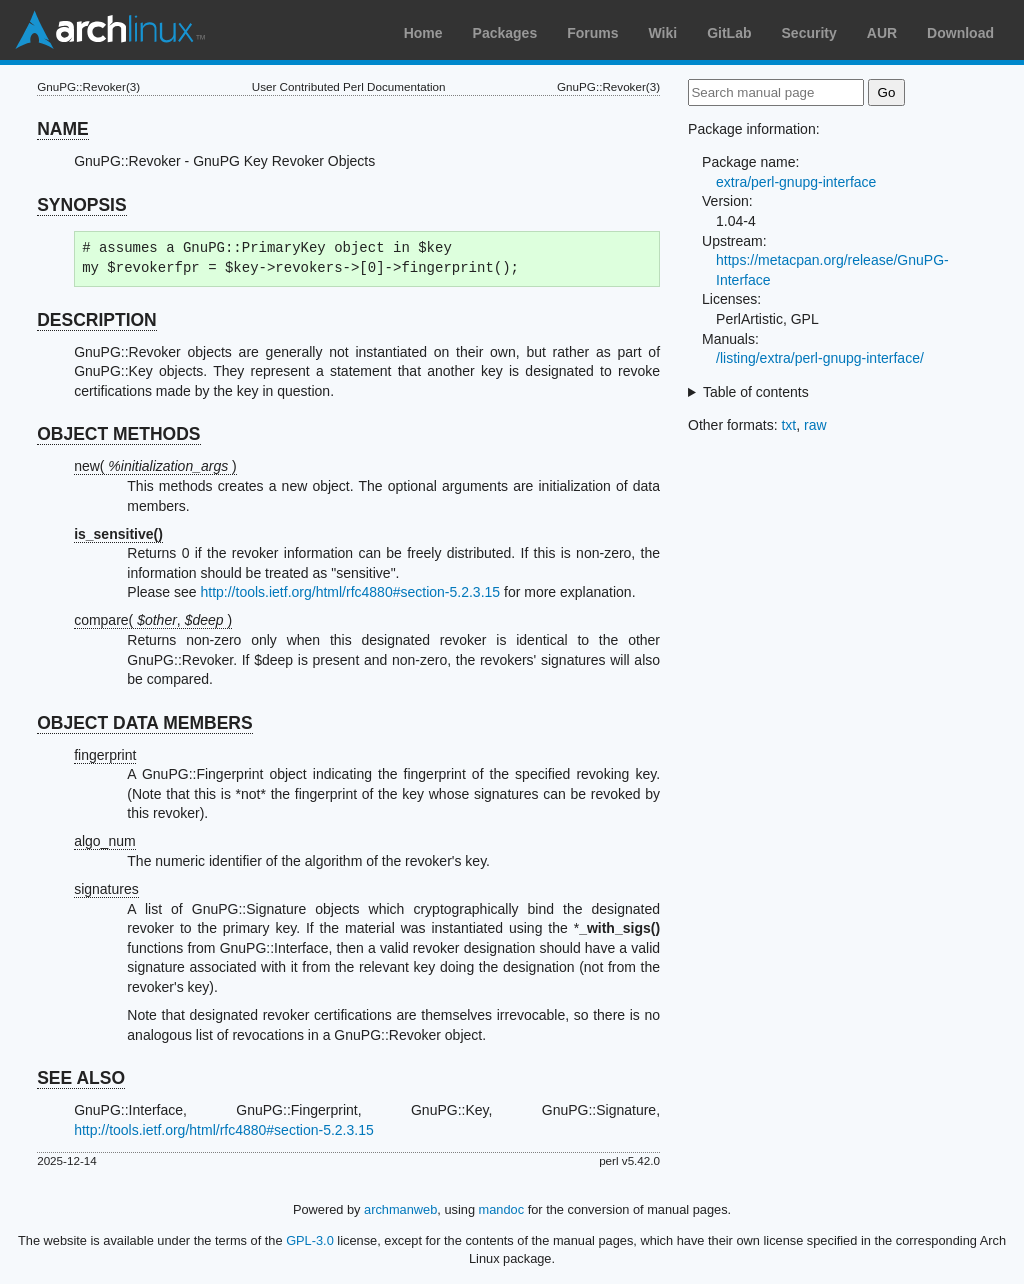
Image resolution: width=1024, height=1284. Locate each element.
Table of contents (756, 392)
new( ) (155, 466)
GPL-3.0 (310, 1240)
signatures (106, 889)
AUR (882, 33)
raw (815, 425)
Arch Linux (110, 30)
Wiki (663, 33)
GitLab (729, 33)
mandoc (502, 1209)
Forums (592, 33)
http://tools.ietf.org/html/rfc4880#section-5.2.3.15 (350, 592)
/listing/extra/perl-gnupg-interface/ (820, 358)
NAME (63, 129)
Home (423, 33)
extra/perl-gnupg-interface (796, 182)
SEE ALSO (81, 1078)
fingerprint (105, 755)
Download (960, 33)
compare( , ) (153, 620)
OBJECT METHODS (118, 434)
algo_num (105, 841)
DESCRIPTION (97, 320)
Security (809, 33)
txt (788, 425)
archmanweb (400, 1209)
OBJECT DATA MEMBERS (145, 723)
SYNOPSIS (81, 205)
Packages (505, 33)
